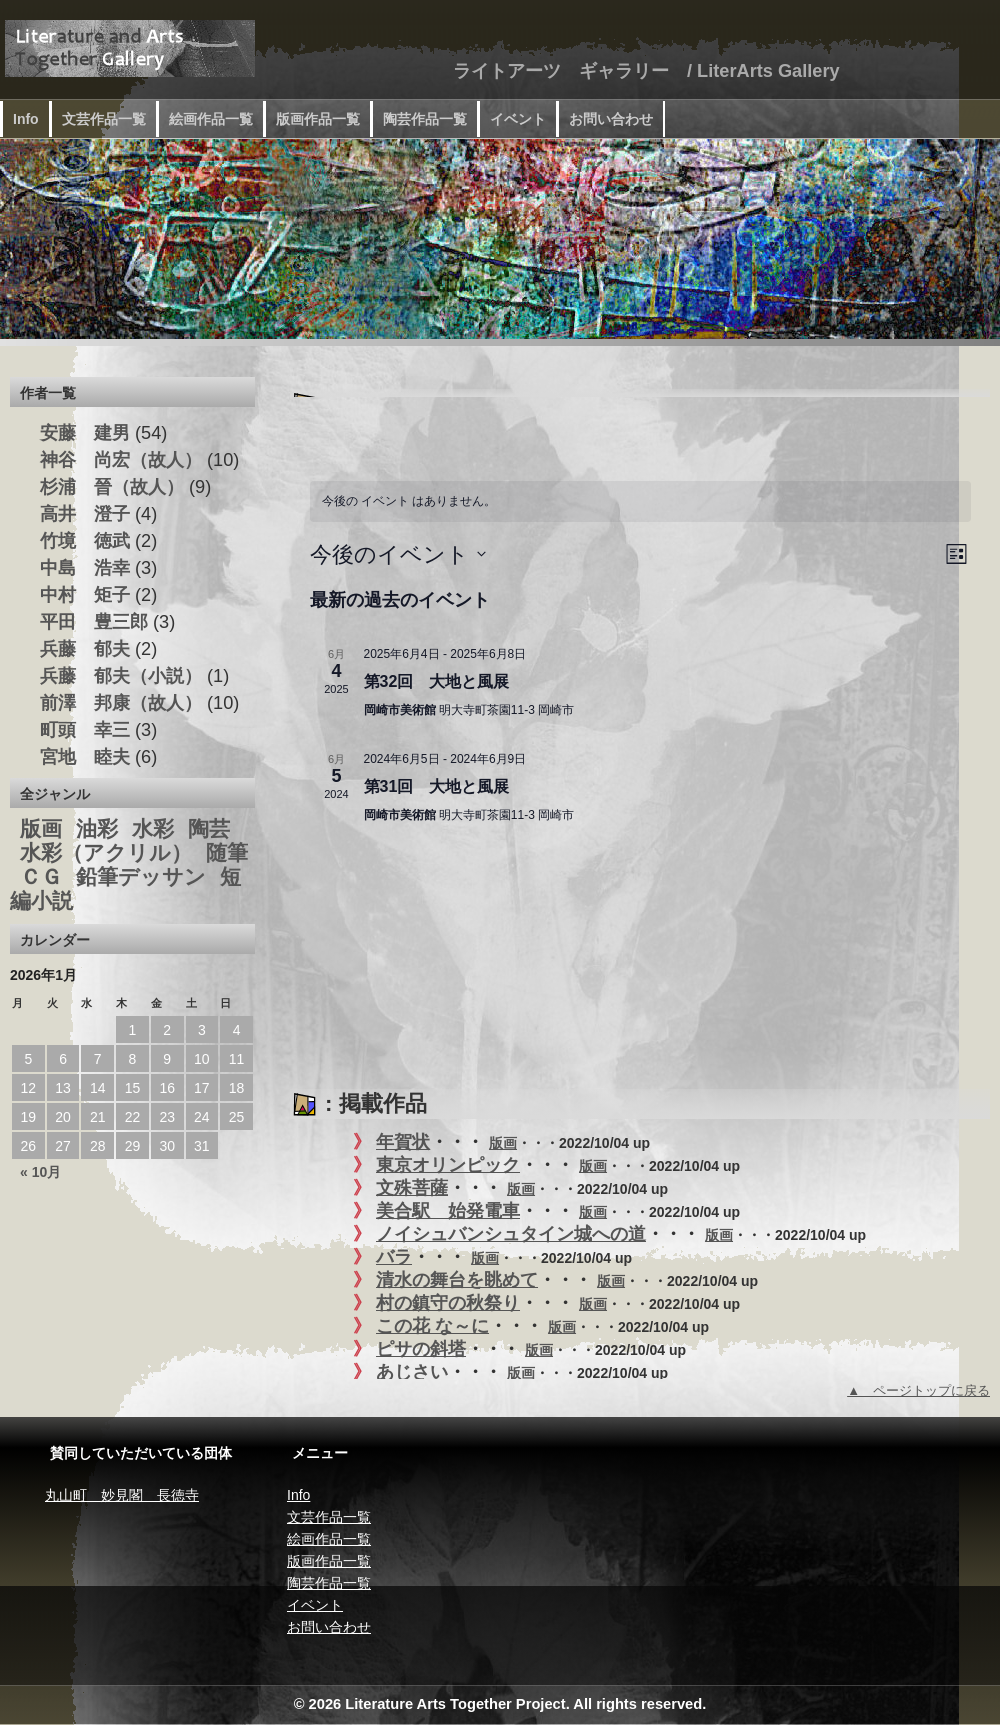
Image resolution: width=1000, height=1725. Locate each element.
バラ (394, 1257)
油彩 (97, 829)
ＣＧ (41, 877)
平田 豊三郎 (94, 622)
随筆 (227, 853)
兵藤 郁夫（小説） (121, 676)
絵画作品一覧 (211, 119)
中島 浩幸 (85, 568)
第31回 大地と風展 (437, 786)
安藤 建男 (85, 433)
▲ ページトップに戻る (918, 1390)
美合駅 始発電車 (448, 1211)
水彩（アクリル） (106, 853)
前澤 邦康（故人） (121, 703)
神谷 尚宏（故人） (121, 460)
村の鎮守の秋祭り (448, 1303)
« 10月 (40, 1172)
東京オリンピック (448, 1165)
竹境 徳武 (85, 541)
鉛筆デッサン (141, 877)
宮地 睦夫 (85, 757)
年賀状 (403, 1142)
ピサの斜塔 (421, 1349)
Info (26, 119)
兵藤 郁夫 (85, 649)
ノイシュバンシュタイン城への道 (511, 1234)
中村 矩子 (85, 595)
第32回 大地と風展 (437, 681)
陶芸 (209, 829)
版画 (503, 1143)
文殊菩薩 (412, 1188)
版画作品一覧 (318, 119)
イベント (518, 119)
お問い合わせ (611, 119)
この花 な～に (432, 1326)
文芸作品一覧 (104, 119)
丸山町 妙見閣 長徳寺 (122, 1495)
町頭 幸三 (85, 730)
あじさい (412, 1372)
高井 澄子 (85, 514)
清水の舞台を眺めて (457, 1280)
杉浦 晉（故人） (112, 487)
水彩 (153, 829)
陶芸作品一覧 (425, 119)
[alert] (640, 501)
